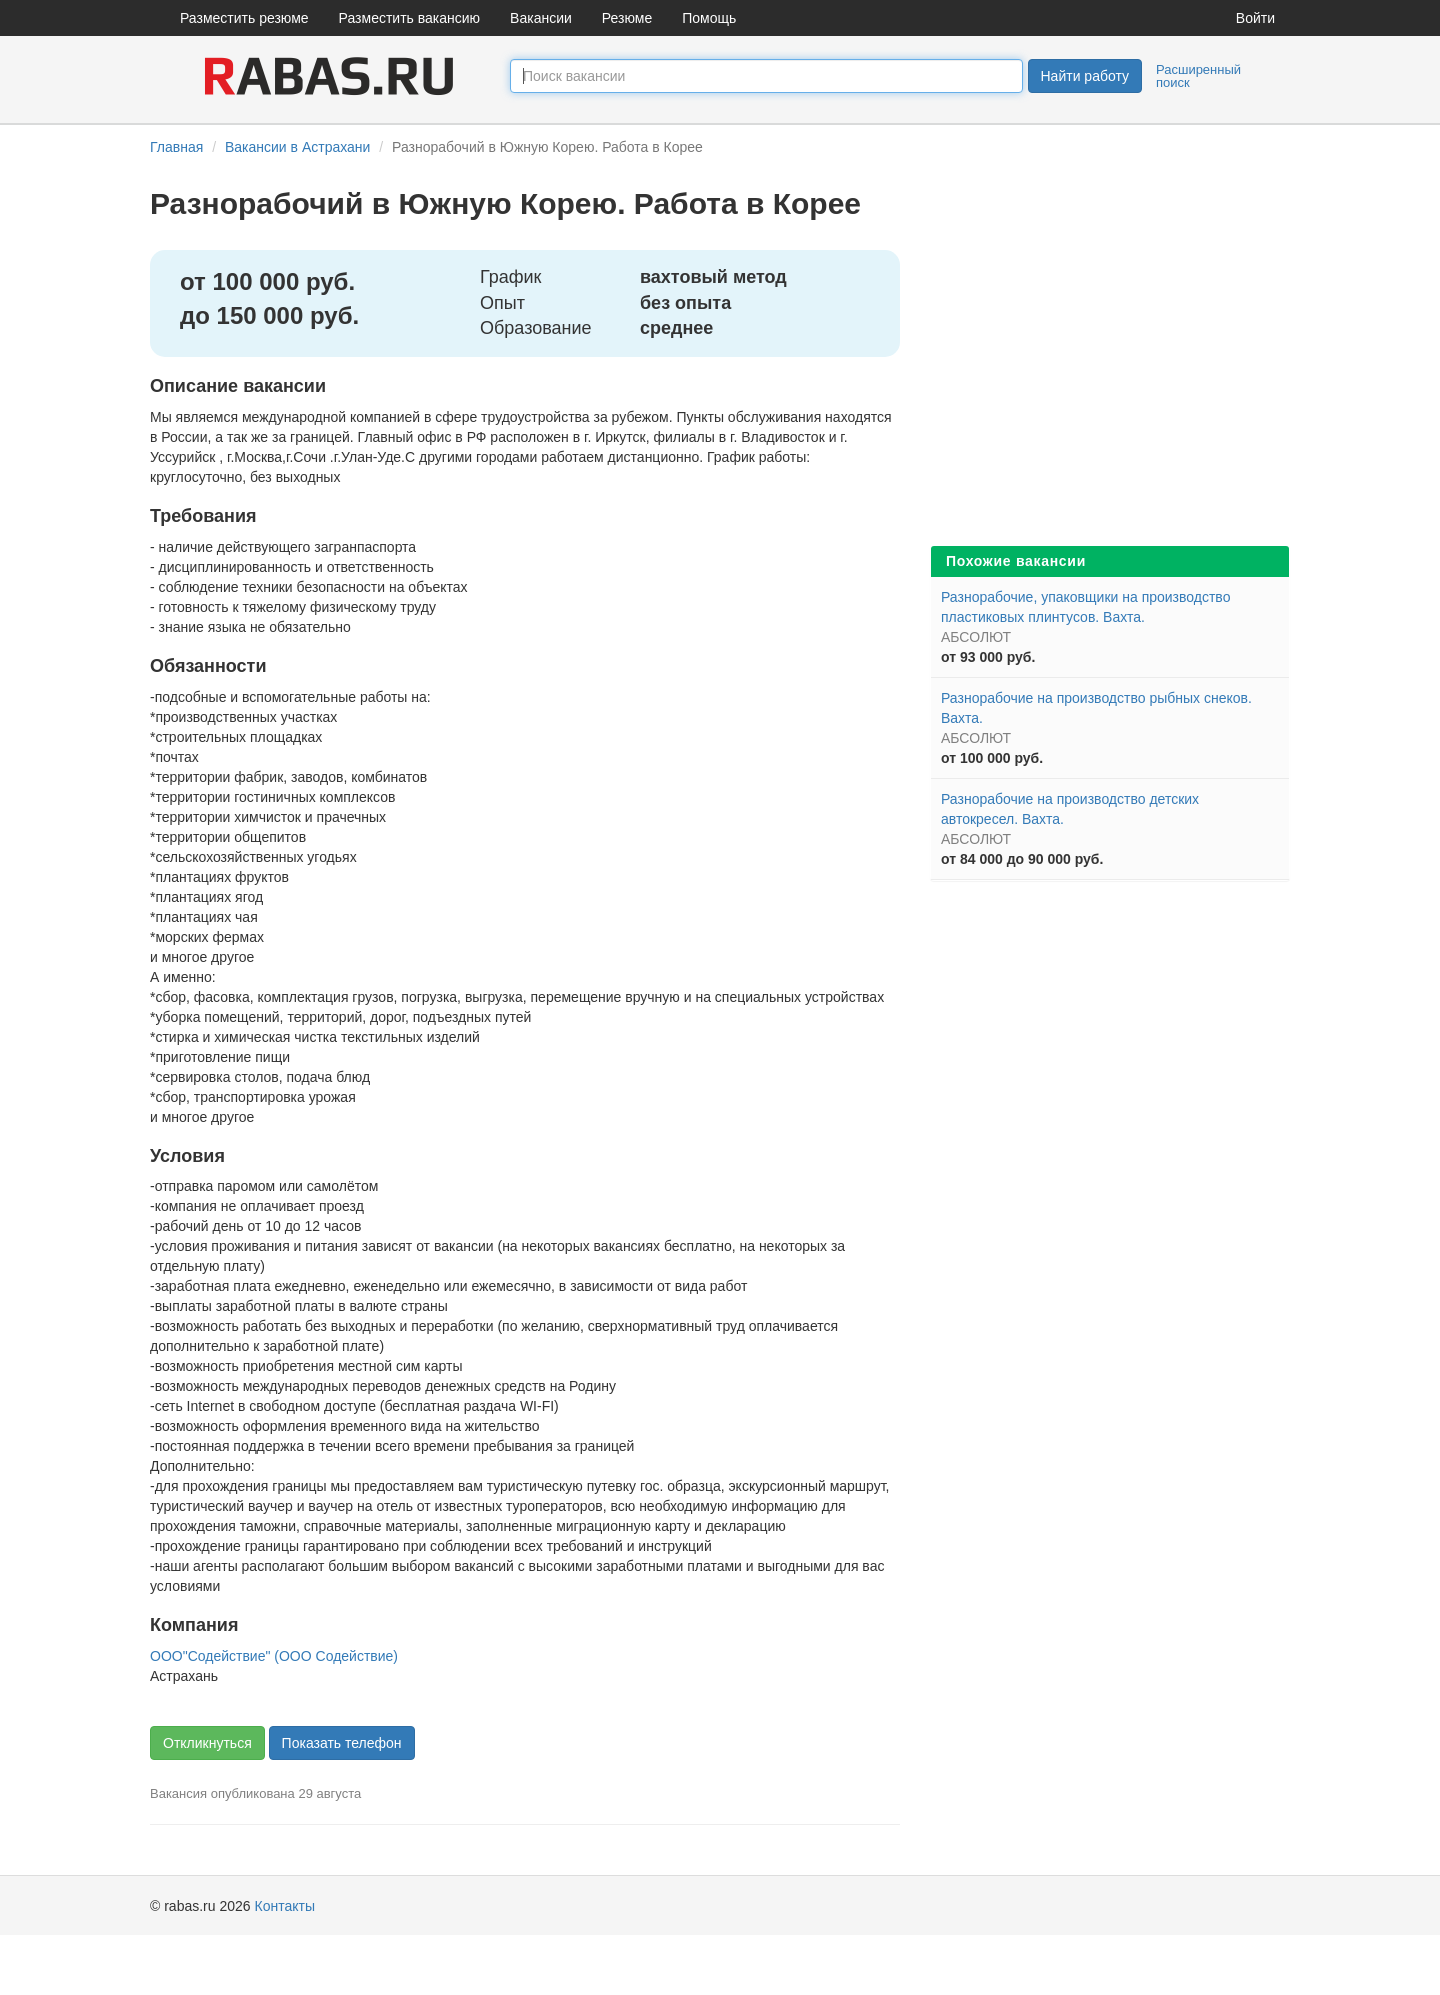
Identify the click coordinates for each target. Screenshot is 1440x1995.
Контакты (285, 1906)
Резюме (627, 18)
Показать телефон (342, 1743)
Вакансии (541, 18)
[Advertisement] (1110, 390)
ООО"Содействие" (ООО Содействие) (274, 1656)
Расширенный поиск (1198, 76)
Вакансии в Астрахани (297, 147)
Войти (1255, 18)
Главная (176, 147)
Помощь (709, 18)
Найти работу (1085, 76)
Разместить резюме (244, 18)
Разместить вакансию (410, 18)
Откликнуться (207, 1743)
